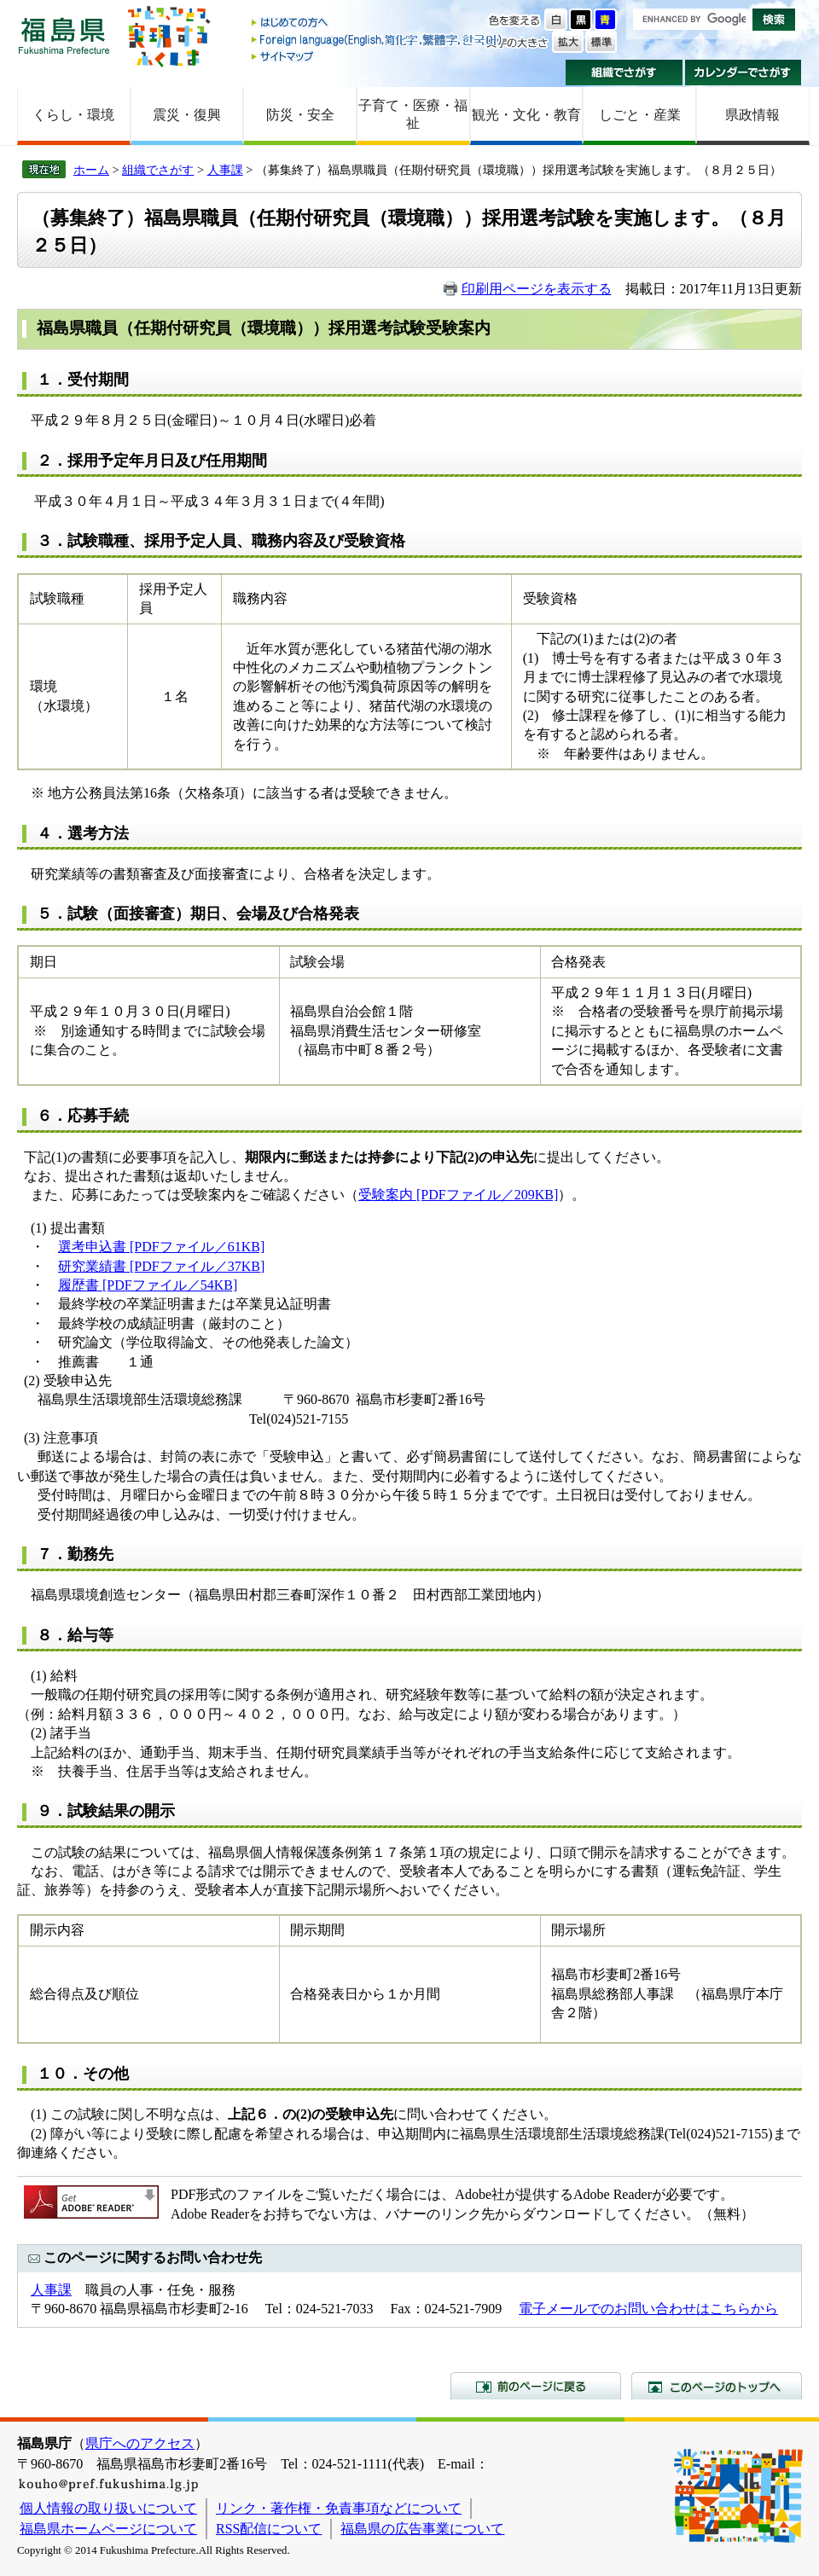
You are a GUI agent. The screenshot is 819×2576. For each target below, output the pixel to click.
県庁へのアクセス (140, 2443)
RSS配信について (269, 2528)
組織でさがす (624, 72)
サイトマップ (378, 56)
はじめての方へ (378, 23)
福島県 (64, 35)
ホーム (91, 170)
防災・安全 (300, 114)
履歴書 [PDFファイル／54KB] (147, 1285)
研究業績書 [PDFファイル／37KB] (161, 1266)
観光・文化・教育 (526, 114)
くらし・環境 (73, 114)
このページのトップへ (716, 2385)
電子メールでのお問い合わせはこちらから (648, 2308)
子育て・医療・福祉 (413, 114)
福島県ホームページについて (108, 2528)
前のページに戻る (535, 2385)
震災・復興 (187, 114)
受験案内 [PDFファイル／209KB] (458, 1194)
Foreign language (378, 40)
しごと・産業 (640, 114)
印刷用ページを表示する (537, 288)
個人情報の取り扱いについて (108, 2508)
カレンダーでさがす (743, 72)
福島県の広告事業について (422, 2528)
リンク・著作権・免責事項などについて (339, 2508)
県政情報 (752, 114)
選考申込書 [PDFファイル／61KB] (161, 1246)
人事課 (225, 170)
